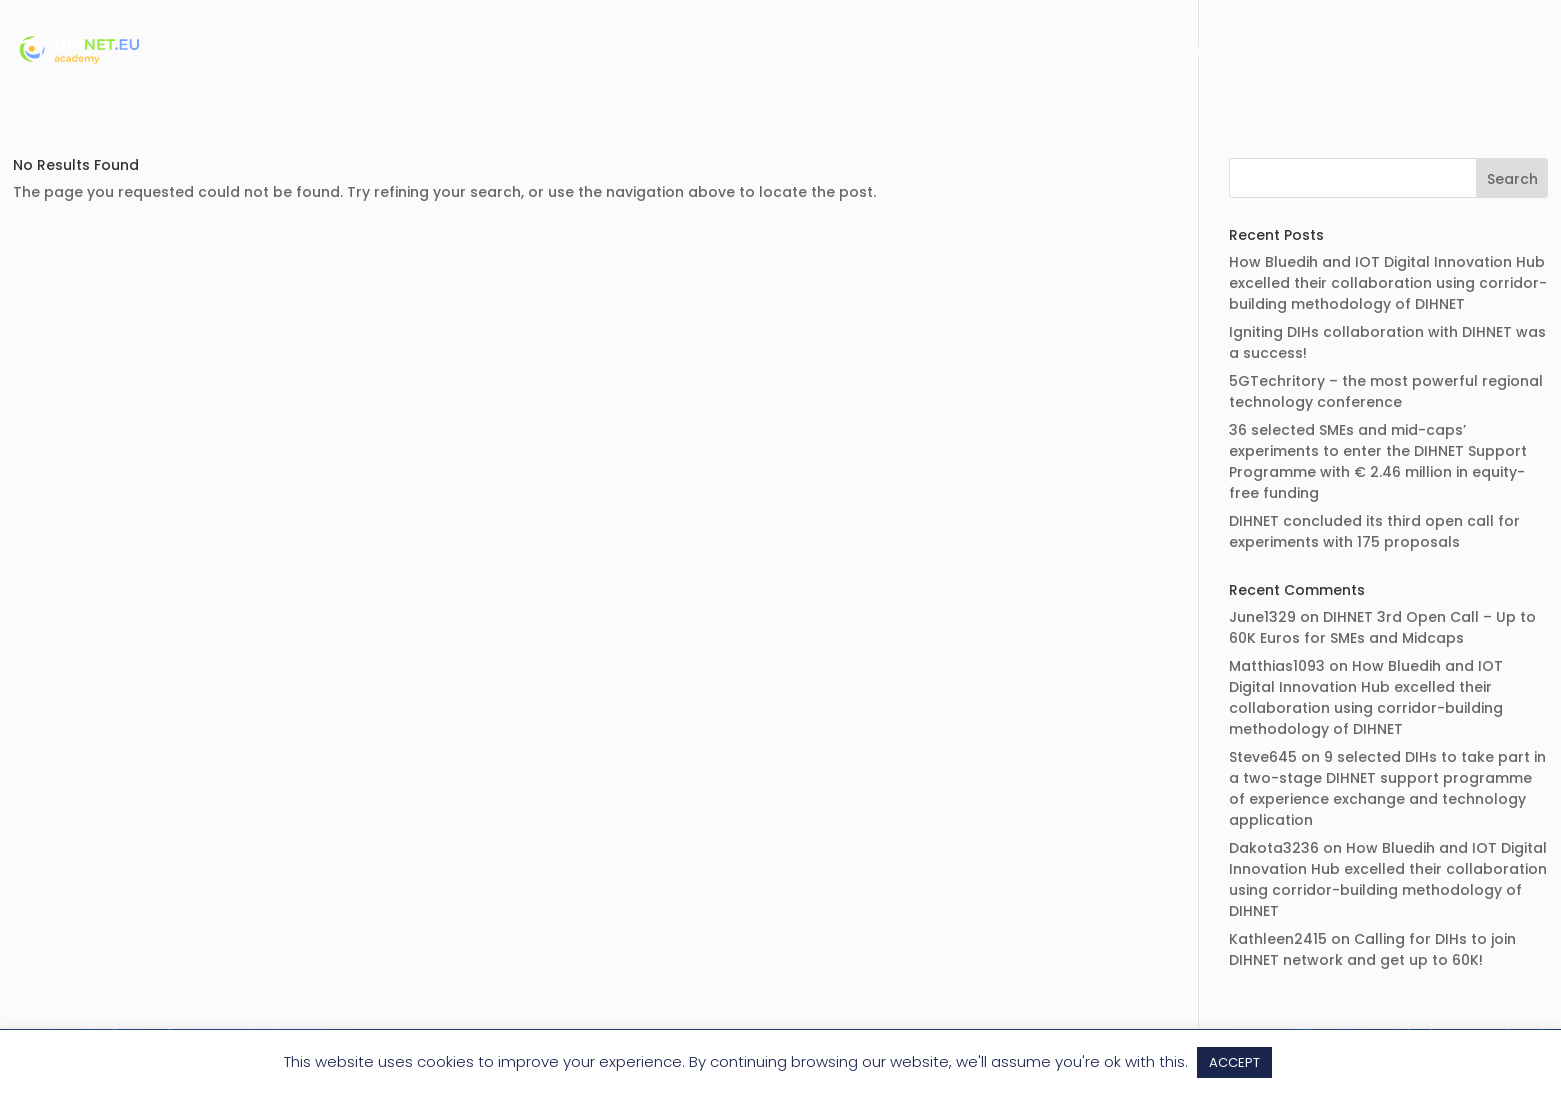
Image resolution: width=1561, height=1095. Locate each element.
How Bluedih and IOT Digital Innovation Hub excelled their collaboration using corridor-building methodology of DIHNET (1388, 283)
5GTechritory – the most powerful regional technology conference (1386, 391)
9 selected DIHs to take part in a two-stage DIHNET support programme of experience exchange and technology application (1387, 788)
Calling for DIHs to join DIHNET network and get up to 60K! (1372, 949)
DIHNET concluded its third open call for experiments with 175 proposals (1374, 531)
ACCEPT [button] (1234, 1062)
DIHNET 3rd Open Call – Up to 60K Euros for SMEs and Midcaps (1382, 627)
